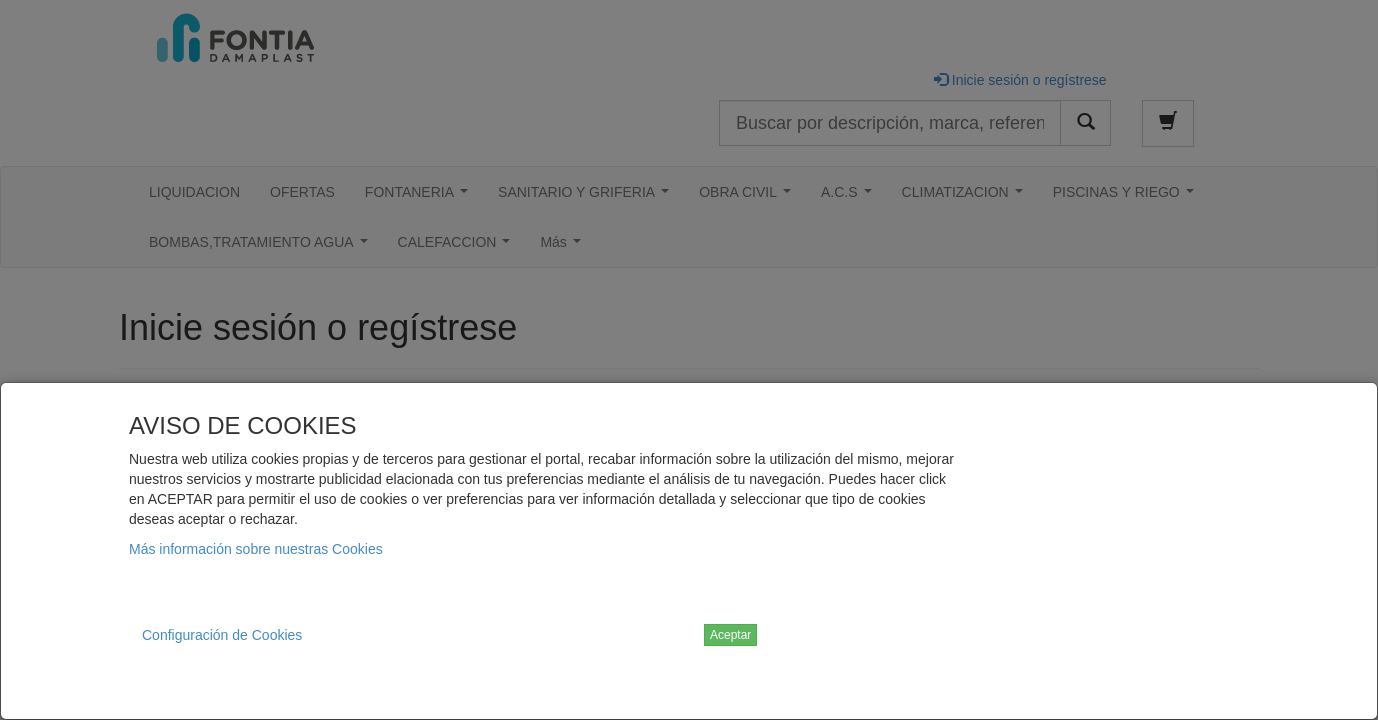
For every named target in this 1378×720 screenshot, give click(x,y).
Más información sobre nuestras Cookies (256, 549)
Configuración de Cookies (222, 635)
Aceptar (730, 635)
